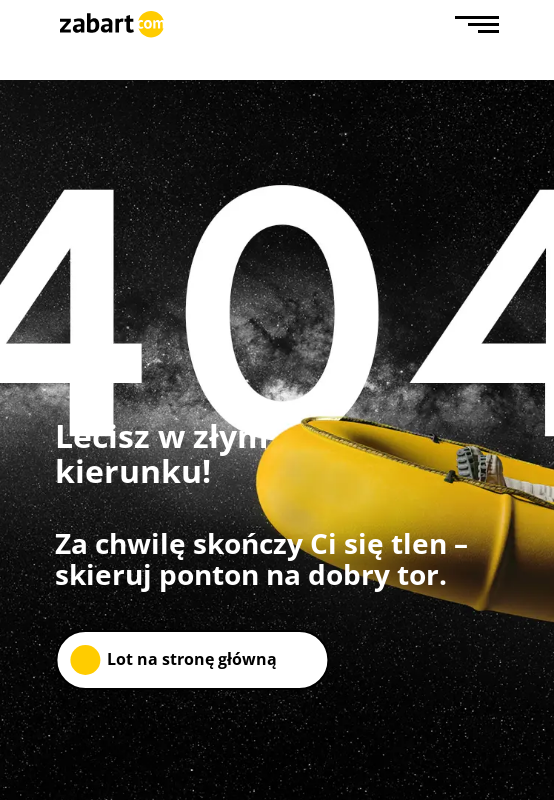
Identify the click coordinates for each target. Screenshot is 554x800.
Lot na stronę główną (192, 659)
